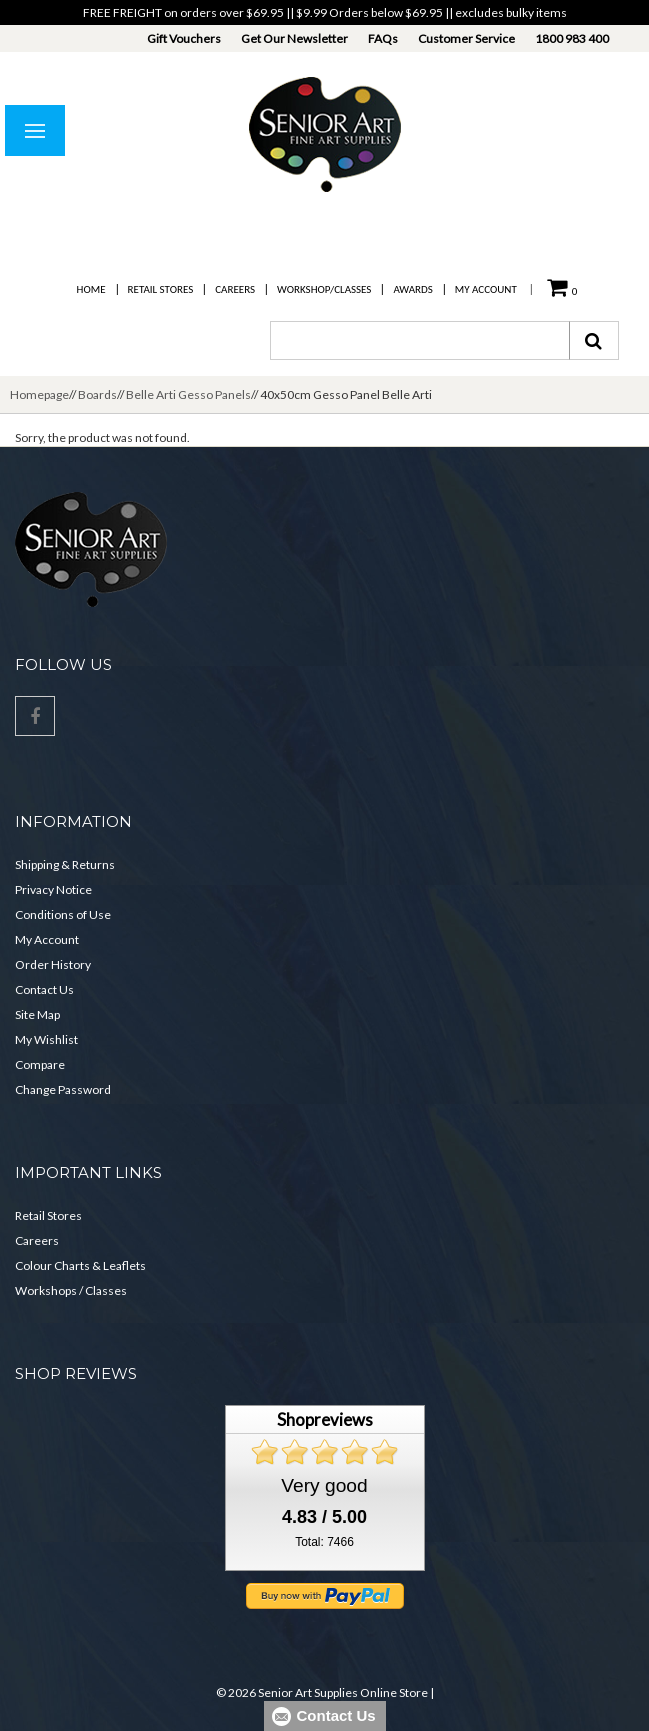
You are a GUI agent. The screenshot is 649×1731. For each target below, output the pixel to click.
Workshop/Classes (324, 289)
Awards (412, 289)
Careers (235, 289)
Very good (324, 1485)
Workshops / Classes (71, 1290)
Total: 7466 (324, 1542)
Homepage (39, 394)
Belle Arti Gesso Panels (188, 394)
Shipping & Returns (65, 864)
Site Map (37, 1014)
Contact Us (44, 989)
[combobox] (420, 340)
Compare (40, 1064)
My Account (486, 289)
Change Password (63, 1089)
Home (91, 289)
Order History (53, 964)
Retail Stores (161, 289)
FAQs (383, 38)
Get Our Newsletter (294, 38)
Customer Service (466, 38)
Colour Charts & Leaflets (80, 1265)
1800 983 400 (572, 38)
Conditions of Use (63, 914)
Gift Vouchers (184, 38)
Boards (97, 394)
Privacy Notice (53, 889)
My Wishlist (46, 1039)
